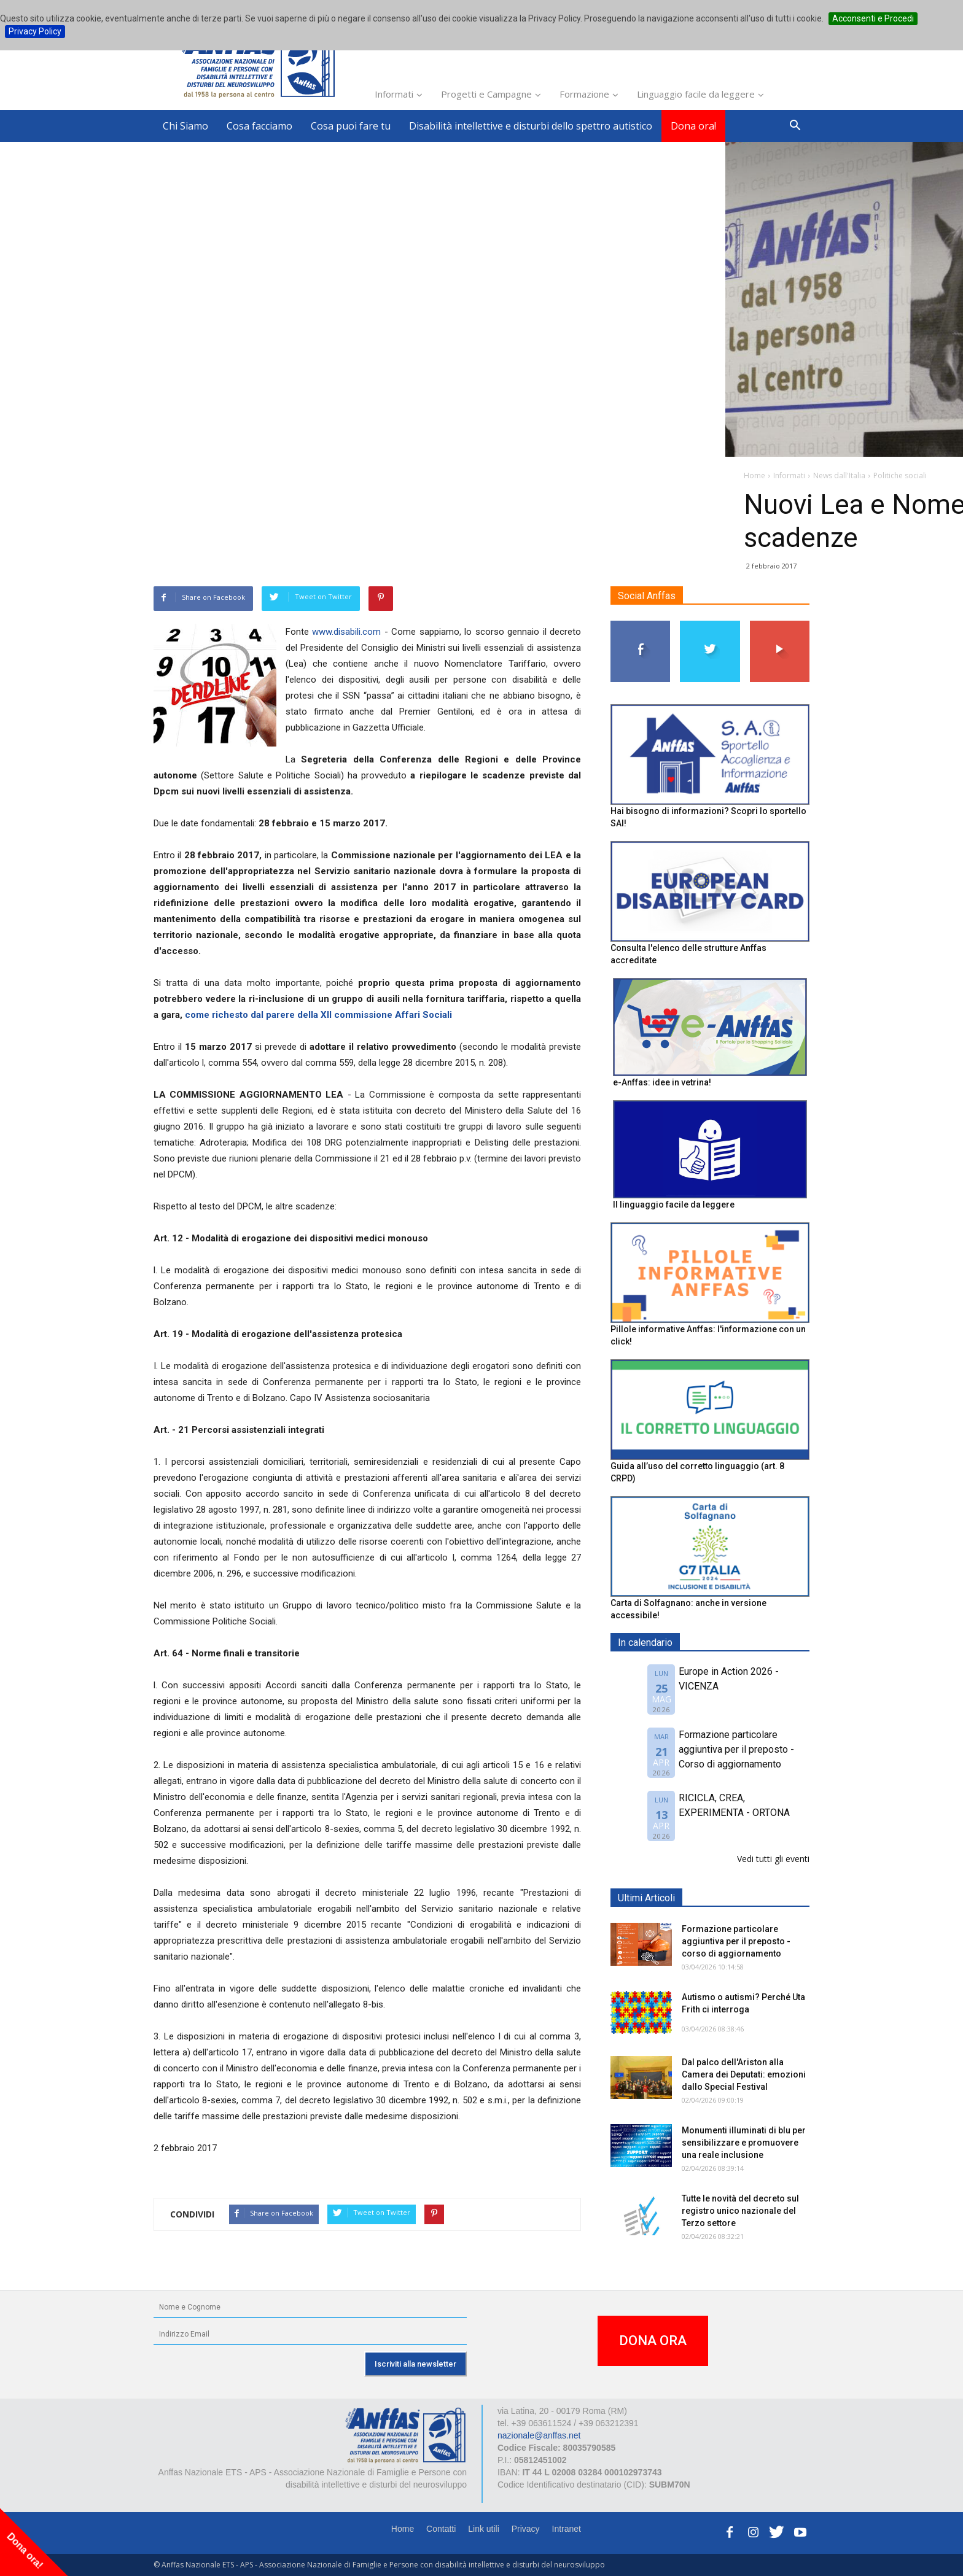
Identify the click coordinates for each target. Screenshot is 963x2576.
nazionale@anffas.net (538, 2435)
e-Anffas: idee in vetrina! (662, 1082)
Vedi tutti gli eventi (773, 1858)
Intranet (566, 2529)
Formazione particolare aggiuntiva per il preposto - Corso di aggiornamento (736, 1749)
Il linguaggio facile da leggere (674, 1204)
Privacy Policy (35, 31)
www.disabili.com (346, 631)
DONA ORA (653, 2340)
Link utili (483, 2529)
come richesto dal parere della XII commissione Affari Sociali (318, 1014)
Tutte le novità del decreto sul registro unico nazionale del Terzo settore (740, 2211)
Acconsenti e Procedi (873, 18)
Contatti (441, 2529)
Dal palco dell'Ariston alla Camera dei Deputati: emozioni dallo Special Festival (744, 2074)
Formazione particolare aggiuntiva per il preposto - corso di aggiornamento (736, 1941)
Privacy (526, 2529)
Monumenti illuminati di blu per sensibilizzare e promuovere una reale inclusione (744, 2142)
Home (402, 2529)
